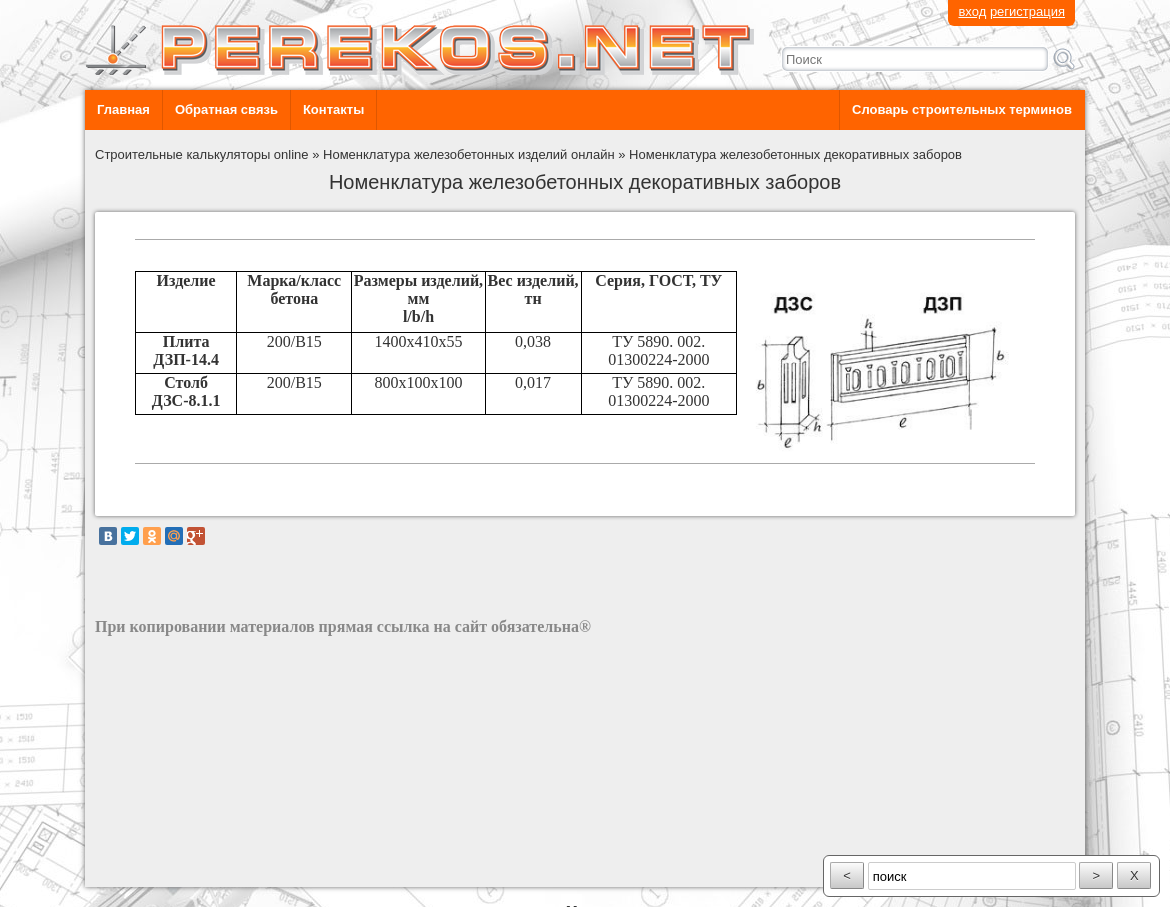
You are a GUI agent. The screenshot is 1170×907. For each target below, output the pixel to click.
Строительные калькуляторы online (202, 154)
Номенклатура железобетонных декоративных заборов (795, 154)
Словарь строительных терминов (962, 109)
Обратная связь (226, 109)
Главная (123, 109)
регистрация (1027, 11)
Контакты (333, 109)
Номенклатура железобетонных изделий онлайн (469, 154)
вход (972, 11)
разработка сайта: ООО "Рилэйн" (195, 869)
